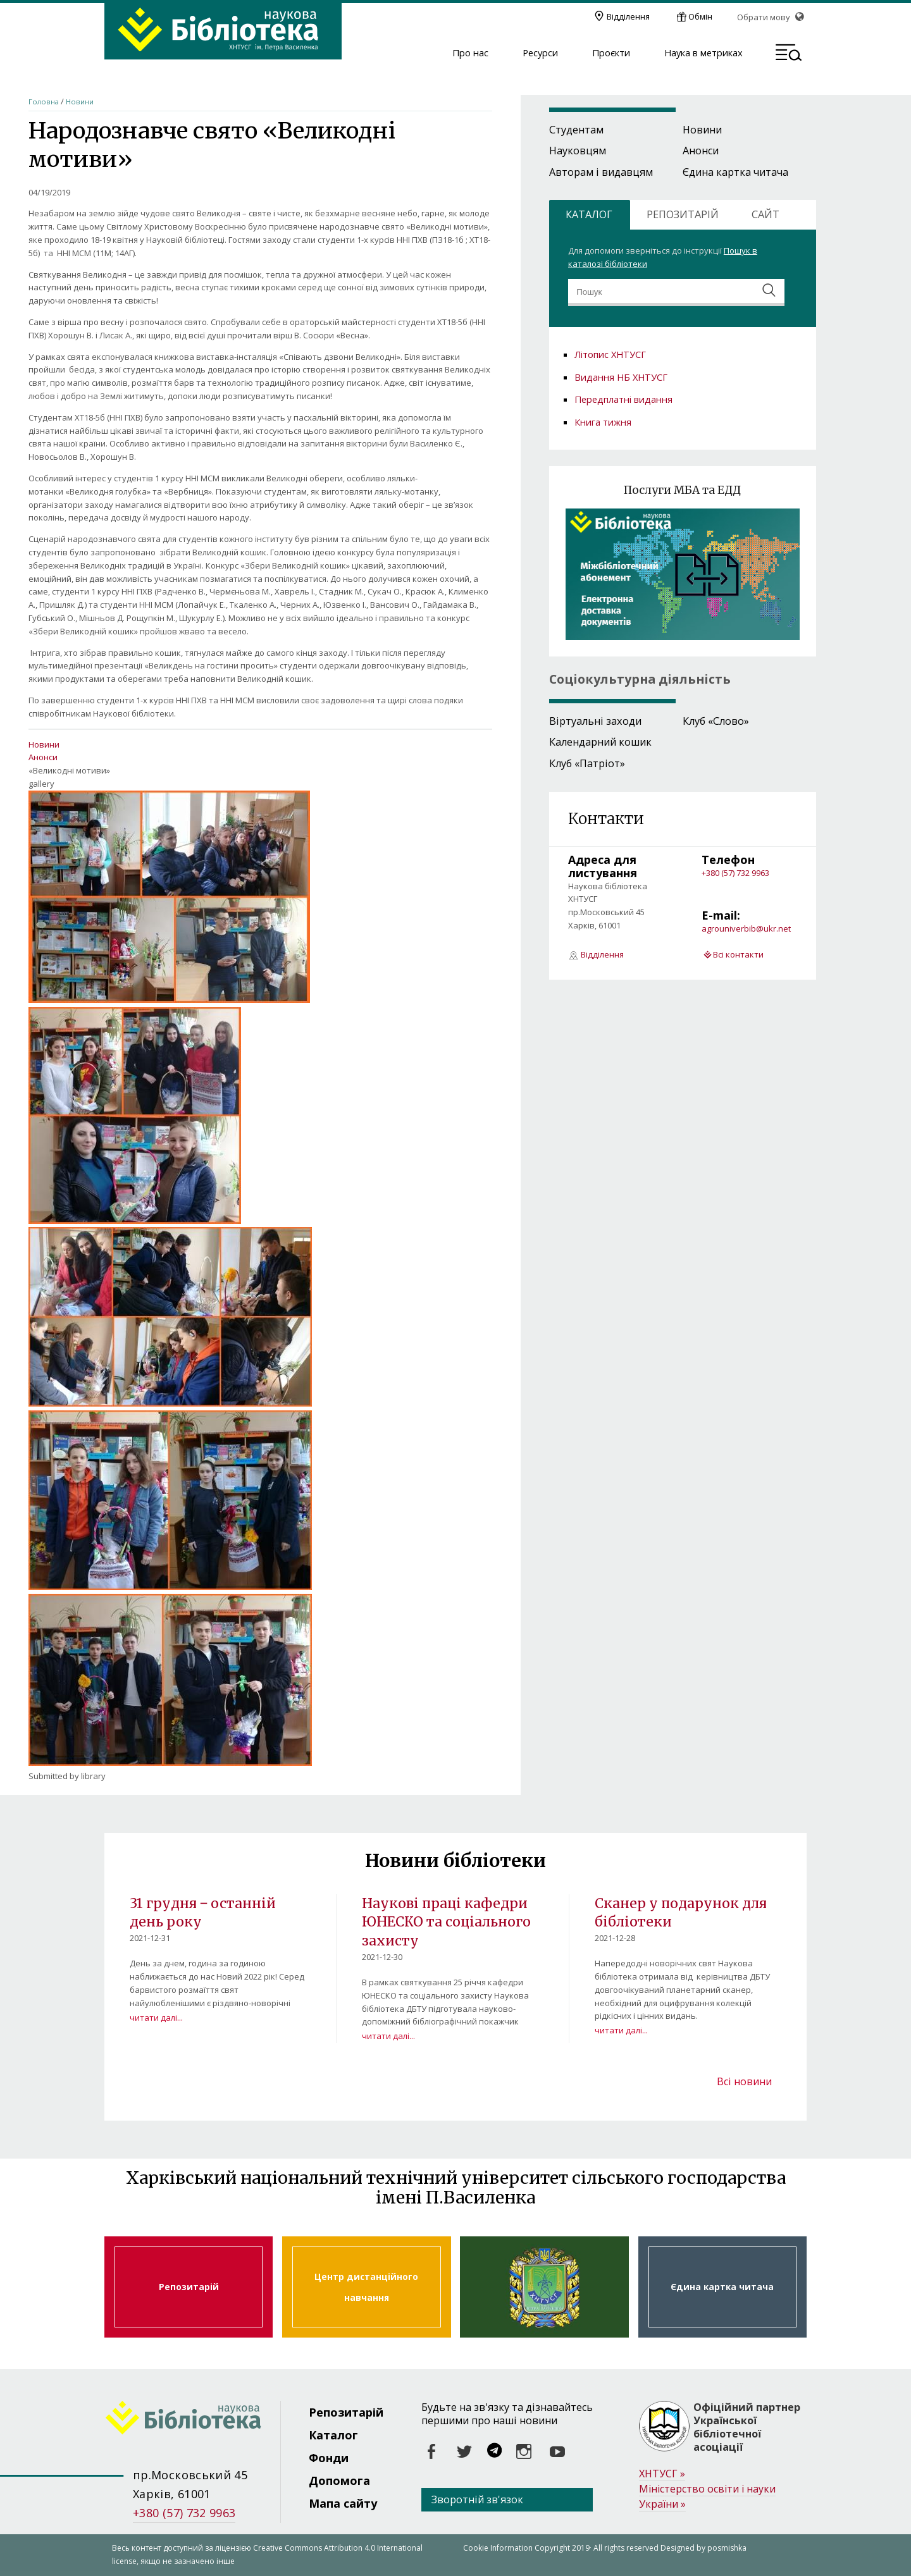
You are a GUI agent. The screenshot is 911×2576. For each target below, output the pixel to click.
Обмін (700, 16)
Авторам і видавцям (601, 172)
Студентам (576, 130)
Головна (43, 101)
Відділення (628, 16)
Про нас (470, 53)
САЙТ (765, 214)
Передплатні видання (623, 399)
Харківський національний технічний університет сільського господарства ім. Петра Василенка (544, 2287)
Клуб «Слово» (716, 721)
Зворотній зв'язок (477, 2499)
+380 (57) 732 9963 (735, 872)
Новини (80, 101)
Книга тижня (602, 422)
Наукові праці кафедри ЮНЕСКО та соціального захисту (446, 1922)
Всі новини (744, 2081)
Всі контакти (738, 954)
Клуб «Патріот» (587, 763)
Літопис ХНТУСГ (610, 354)
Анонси (43, 757)
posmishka (727, 2548)
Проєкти (611, 53)
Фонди (329, 2457)
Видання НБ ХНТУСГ (620, 377)
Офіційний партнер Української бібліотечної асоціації (746, 2427)
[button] (789, 54)
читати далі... (156, 2017)
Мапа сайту (343, 2503)
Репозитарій (188, 2287)
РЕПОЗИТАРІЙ (683, 214)
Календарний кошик (600, 742)
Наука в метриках (703, 53)
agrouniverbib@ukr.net (746, 928)
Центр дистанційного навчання (366, 2287)
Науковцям (577, 150)
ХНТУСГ (662, 2474)
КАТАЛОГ (589, 214)
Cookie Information (498, 2548)
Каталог (333, 2435)
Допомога (339, 2480)
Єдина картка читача (735, 172)
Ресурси (540, 53)
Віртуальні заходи (595, 721)
